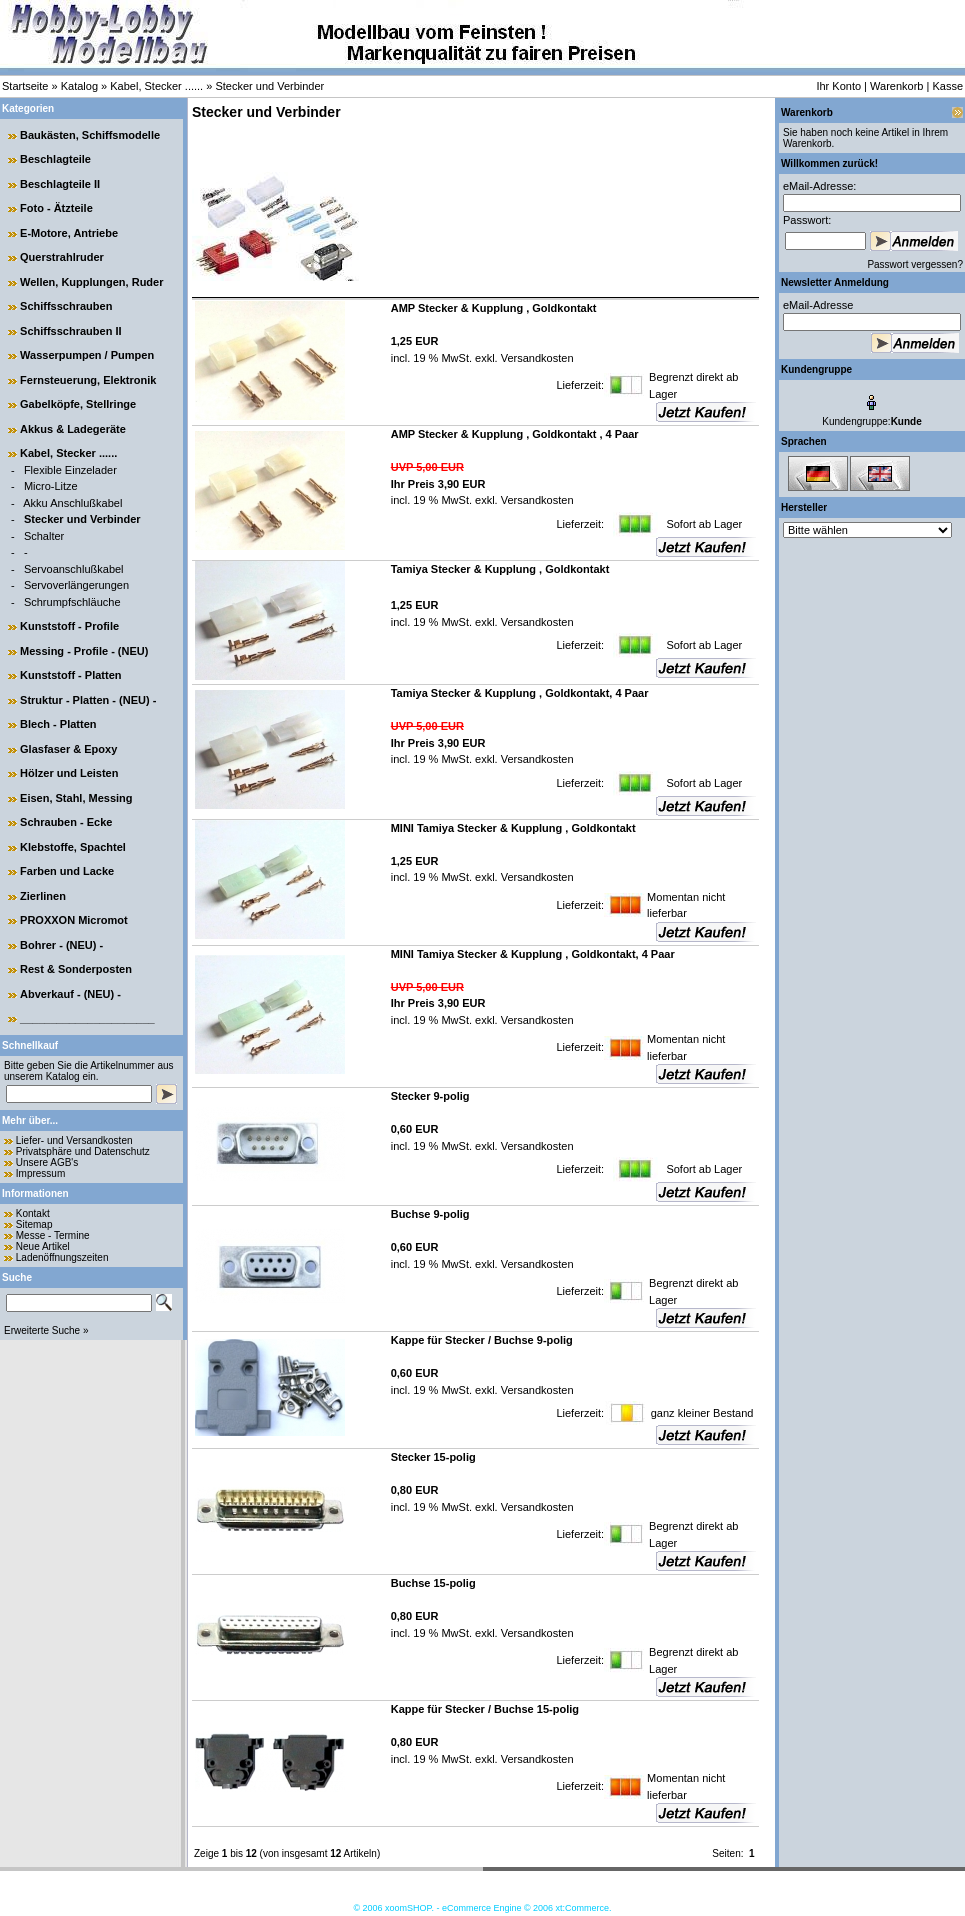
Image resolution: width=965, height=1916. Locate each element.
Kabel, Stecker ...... (156, 86)
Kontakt (33, 1213)
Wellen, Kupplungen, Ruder (91, 282)
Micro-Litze (51, 486)
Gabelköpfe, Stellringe (78, 404)
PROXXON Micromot (74, 920)
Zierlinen (43, 896)
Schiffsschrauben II (70, 331)
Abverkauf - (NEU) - (70, 994)
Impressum (40, 1173)
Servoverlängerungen (76, 585)
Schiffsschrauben (66, 306)
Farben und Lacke (67, 871)
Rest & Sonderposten (76, 969)
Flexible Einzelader (70, 470)
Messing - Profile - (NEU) (84, 651)
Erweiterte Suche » (46, 1330)
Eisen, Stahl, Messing (76, 798)
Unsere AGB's (47, 1162)
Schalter (44, 536)
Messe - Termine (53, 1235)
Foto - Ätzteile (56, 208)
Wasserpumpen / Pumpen (87, 355)
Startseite (25, 86)
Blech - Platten (58, 724)
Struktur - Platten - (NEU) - (88, 700)
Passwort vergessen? (915, 264)
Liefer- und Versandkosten (74, 1140)
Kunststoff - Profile (69, 626)
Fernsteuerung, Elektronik (88, 380)
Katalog (79, 86)
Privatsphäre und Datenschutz (83, 1151)
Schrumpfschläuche (72, 602)
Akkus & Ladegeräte (73, 429)
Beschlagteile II (60, 184)
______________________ (87, 1018)
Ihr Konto (838, 86)
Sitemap (34, 1224)
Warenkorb (896, 86)
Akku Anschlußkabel (72, 503)
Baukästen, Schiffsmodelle (90, 135)
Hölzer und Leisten (69, 773)
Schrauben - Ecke (66, 822)
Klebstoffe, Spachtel (73, 847)
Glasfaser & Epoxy (68, 749)
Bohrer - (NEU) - (61, 945)
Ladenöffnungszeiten (62, 1257)
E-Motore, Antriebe (69, 233)
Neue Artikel (43, 1246)
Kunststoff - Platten (70, 675)
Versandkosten (536, 358)
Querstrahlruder (62, 257)
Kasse (947, 86)
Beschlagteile (55, 159)
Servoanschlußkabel (74, 569)
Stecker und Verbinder (269, 86)
